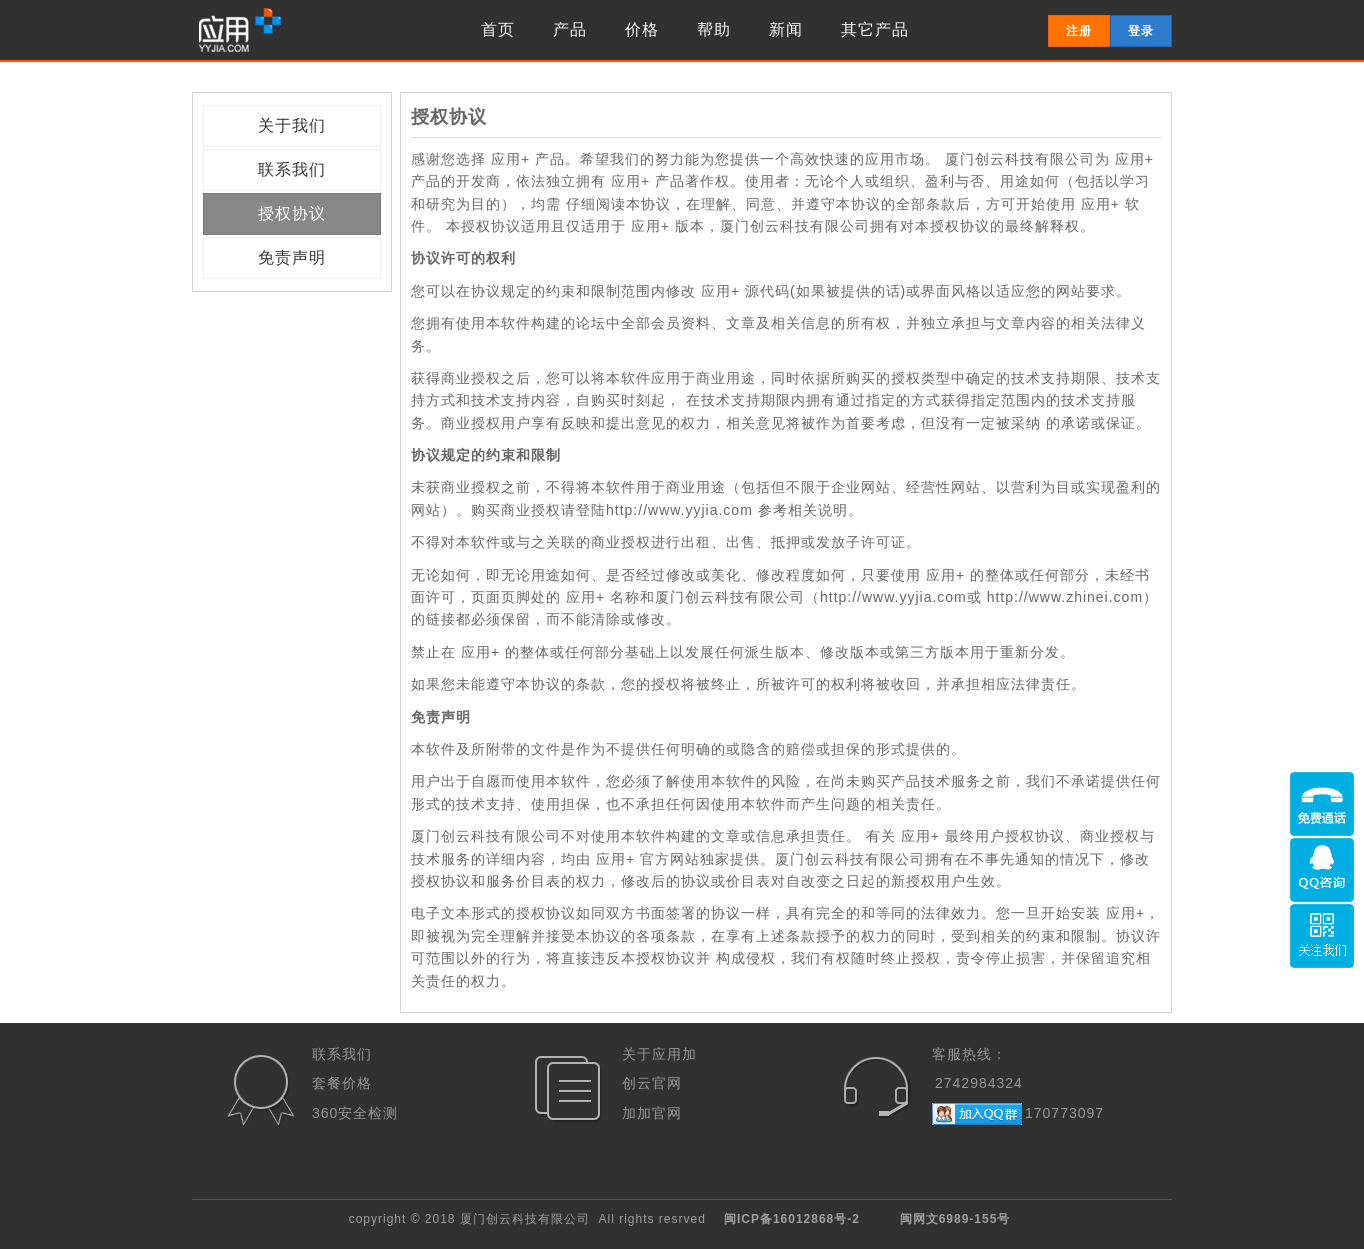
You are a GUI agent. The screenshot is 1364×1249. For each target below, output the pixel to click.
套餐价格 (342, 1083)
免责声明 (292, 257)
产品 (570, 29)
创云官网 (652, 1083)
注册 (1079, 31)
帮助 (714, 29)
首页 (498, 29)
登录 (1141, 31)
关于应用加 (659, 1054)
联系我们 (292, 169)
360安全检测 (355, 1113)
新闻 (786, 29)
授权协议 (292, 213)
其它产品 (875, 29)
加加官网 (652, 1113)
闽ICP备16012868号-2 (792, 1219)
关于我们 (292, 125)
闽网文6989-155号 (955, 1219)
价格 (642, 29)
